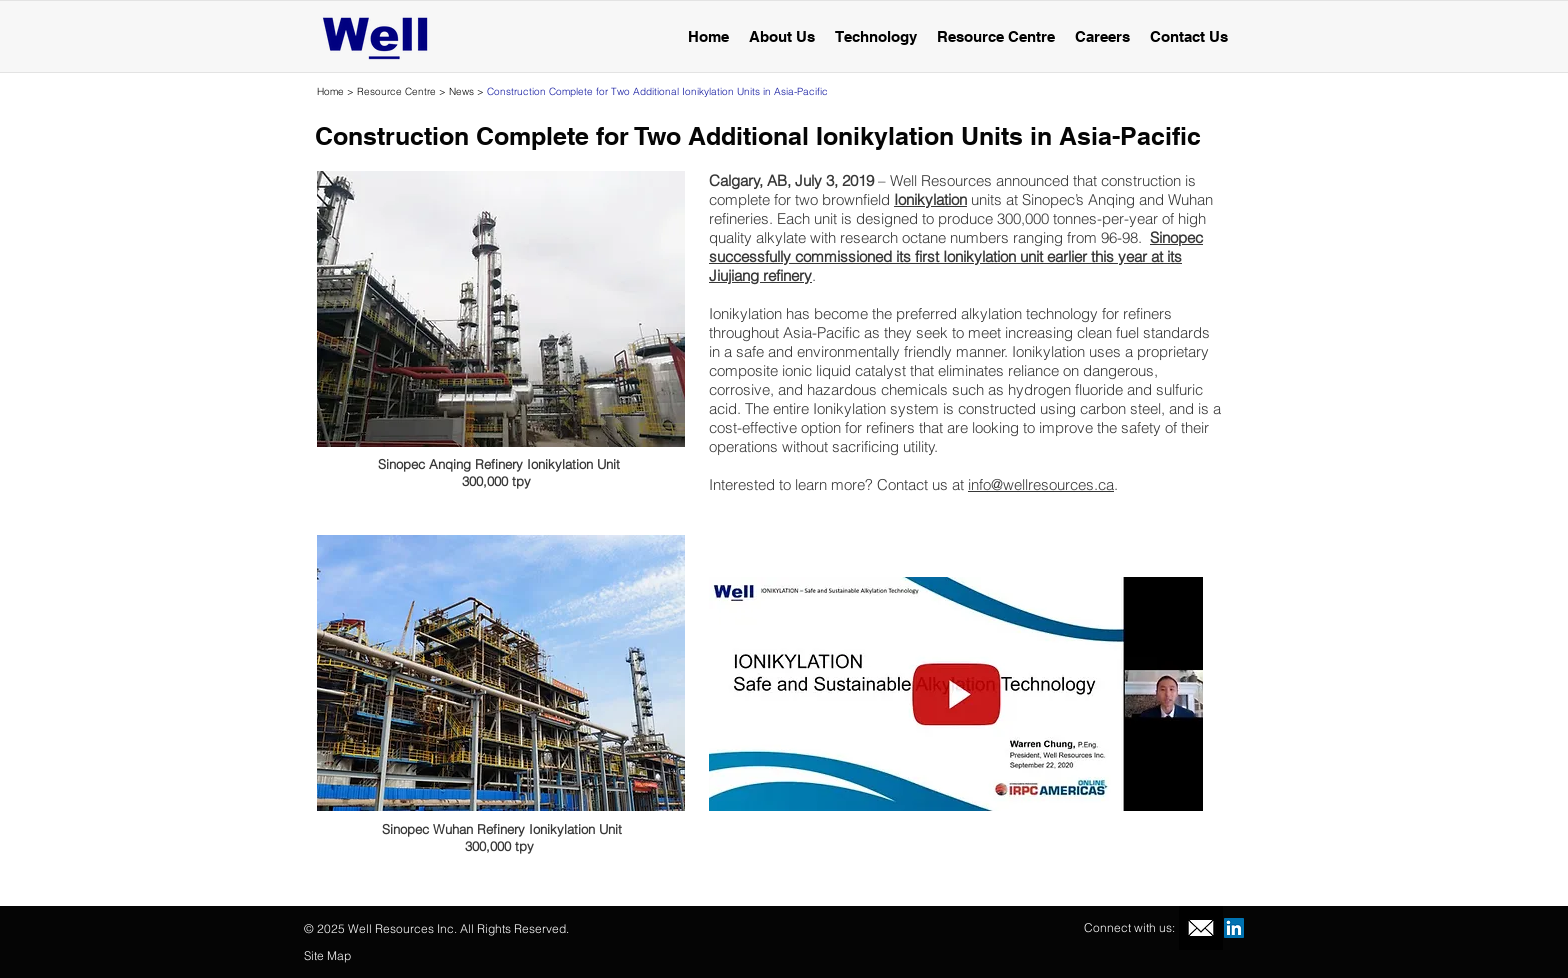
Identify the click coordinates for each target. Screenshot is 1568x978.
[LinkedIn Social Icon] (1234, 928)
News (463, 91)
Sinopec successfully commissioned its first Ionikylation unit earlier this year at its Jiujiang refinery (956, 256)
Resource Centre (395, 91)
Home (330, 91)
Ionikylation (930, 199)
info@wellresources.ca (1041, 484)
